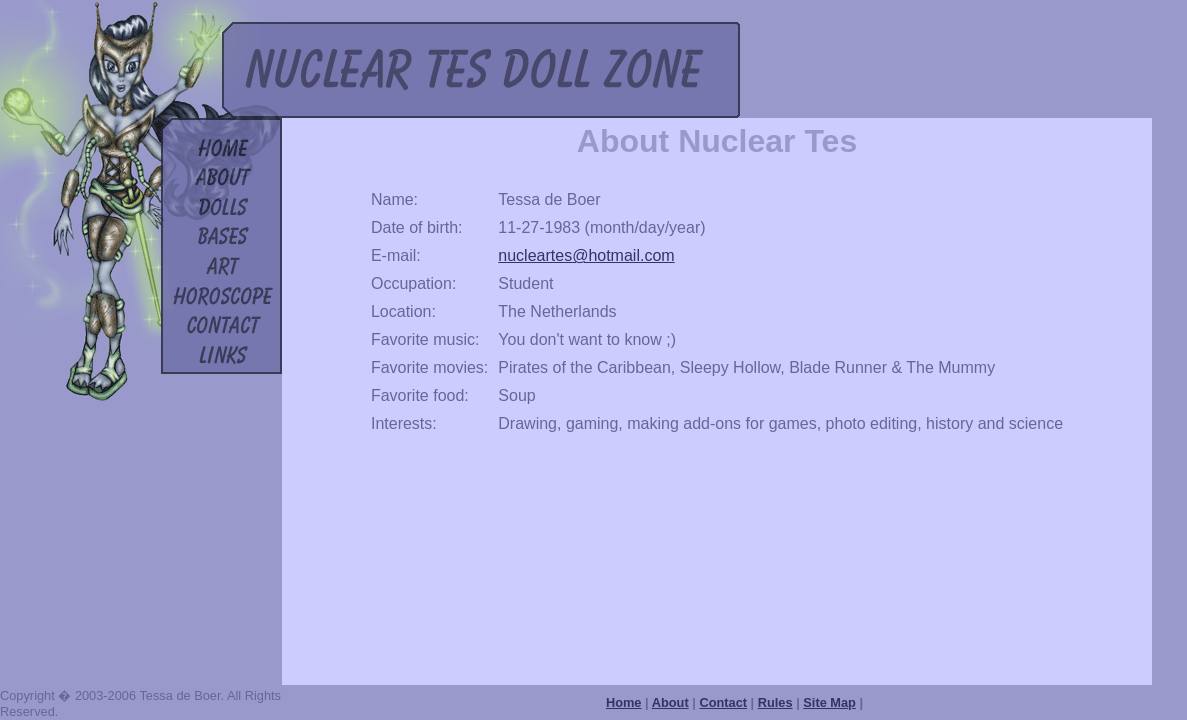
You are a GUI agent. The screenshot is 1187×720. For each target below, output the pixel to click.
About (670, 702)
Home (624, 702)
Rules (775, 702)
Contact (723, 702)
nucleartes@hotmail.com (586, 255)
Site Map (829, 702)
